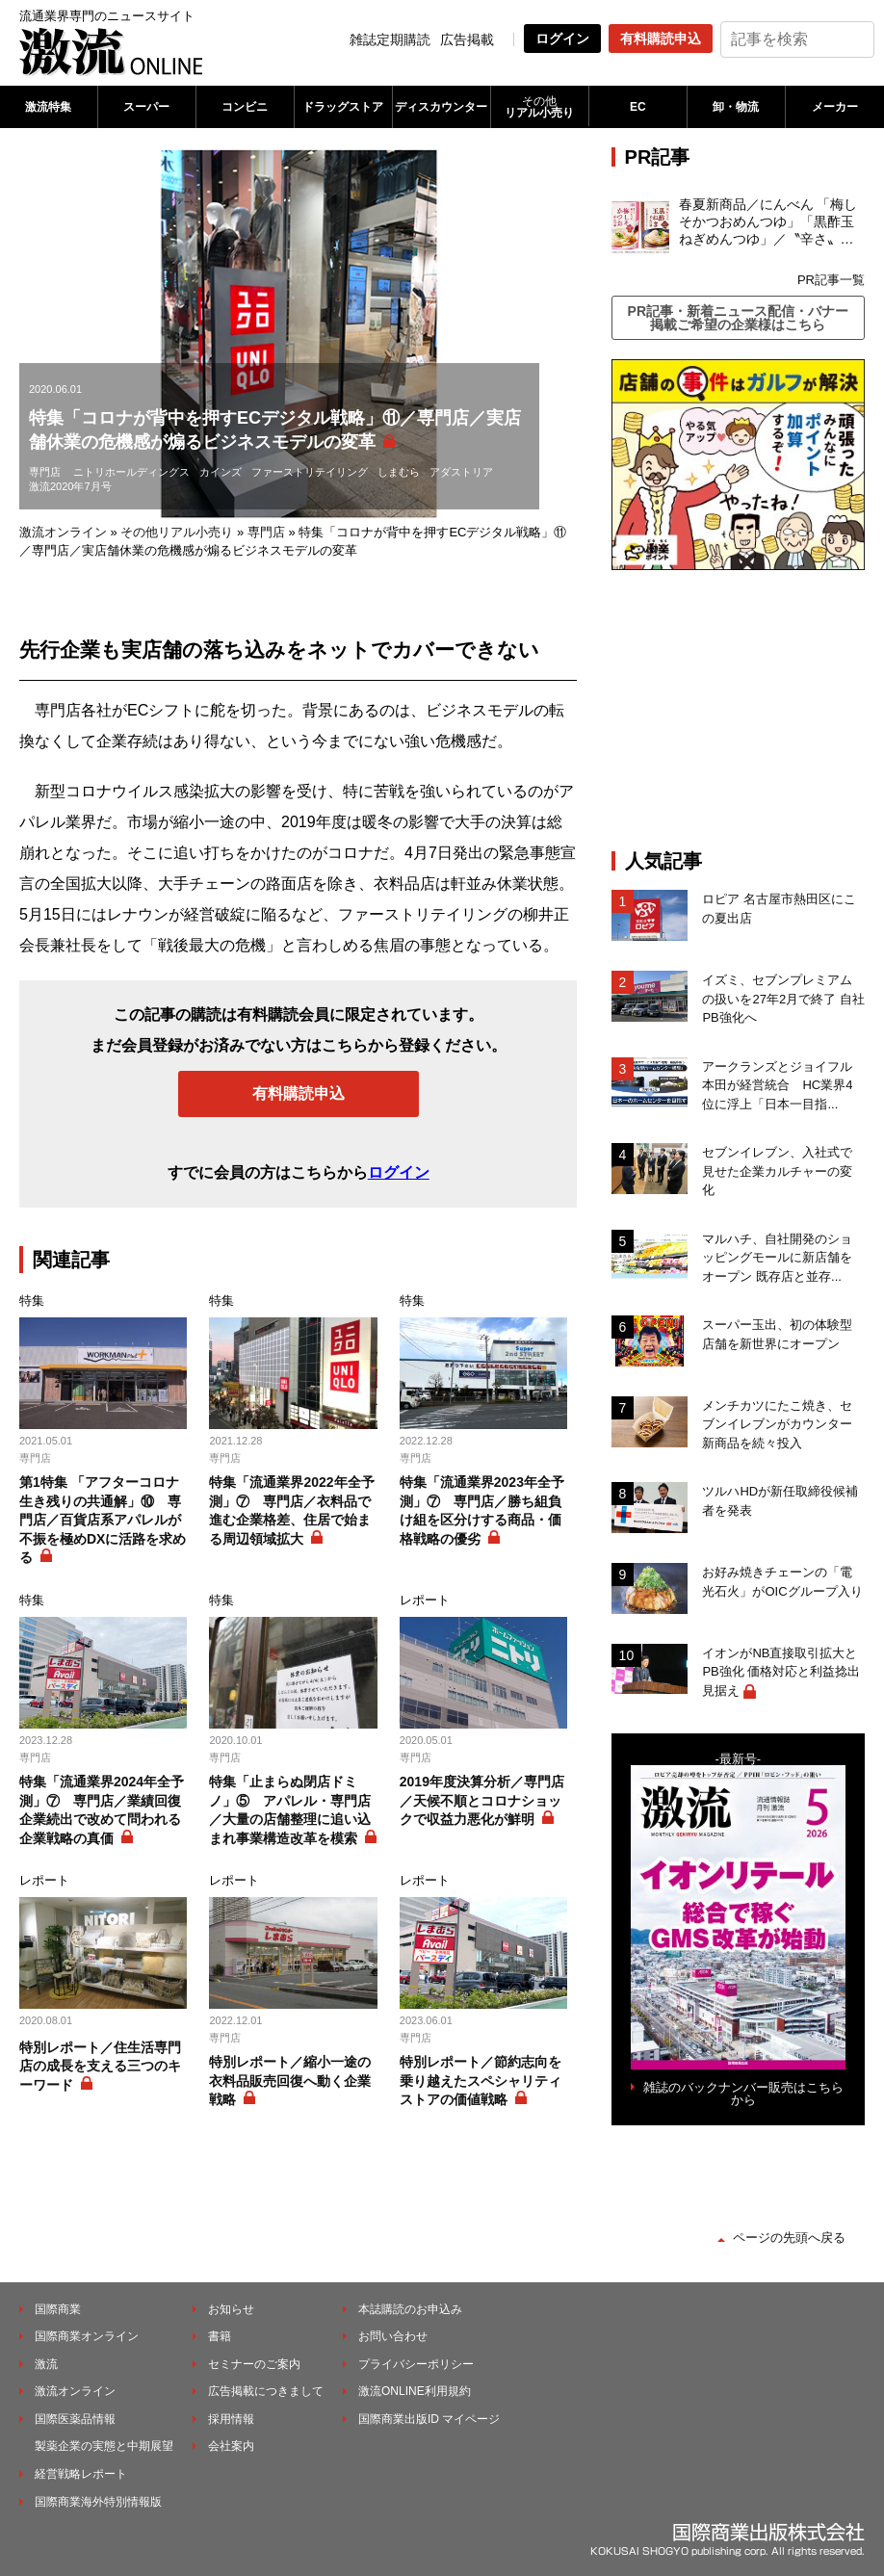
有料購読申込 (660, 38)
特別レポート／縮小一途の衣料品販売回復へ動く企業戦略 (290, 2080)
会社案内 (231, 2446)
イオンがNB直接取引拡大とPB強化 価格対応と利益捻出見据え (781, 1672)
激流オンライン (63, 532)
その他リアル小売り (176, 532)
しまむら (398, 472)
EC (638, 107)
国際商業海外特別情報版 (98, 2502)
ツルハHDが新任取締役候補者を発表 (780, 1501)
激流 (46, 2364)
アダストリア (461, 472)
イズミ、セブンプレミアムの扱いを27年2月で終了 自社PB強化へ (783, 999)
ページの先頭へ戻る (789, 2237)
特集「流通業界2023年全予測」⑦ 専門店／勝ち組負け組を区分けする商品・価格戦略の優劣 (482, 1510)
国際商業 (58, 2309)
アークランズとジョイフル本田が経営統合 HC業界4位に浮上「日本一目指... (777, 1085)
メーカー (835, 107)
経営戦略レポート (81, 2474)
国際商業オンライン (87, 2336)
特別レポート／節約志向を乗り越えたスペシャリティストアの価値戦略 (480, 2080)
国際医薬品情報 (75, 2419)
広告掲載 (467, 39)
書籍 (219, 2336)
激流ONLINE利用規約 (414, 2391)
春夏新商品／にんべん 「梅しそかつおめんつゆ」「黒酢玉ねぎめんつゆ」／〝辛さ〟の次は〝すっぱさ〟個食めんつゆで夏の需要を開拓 (768, 222)
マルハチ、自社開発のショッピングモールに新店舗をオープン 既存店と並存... (777, 1258)
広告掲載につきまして (266, 2391)
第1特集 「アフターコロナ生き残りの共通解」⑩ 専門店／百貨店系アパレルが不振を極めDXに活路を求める (102, 1519)
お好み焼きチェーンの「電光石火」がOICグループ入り (782, 1582)
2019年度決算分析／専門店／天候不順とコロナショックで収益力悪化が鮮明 (482, 1800)
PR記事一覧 (831, 280)
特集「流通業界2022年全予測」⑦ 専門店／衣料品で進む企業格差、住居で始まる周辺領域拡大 (291, 1510)
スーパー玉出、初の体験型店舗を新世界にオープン (777, 1334)
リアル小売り (539, 106)
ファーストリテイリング (309, 472)
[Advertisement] (747, 709)
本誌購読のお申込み (410, 2309)
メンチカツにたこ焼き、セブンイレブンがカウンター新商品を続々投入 (777, 1424)
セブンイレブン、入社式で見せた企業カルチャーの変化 (777, 1171)
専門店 (45, 472)
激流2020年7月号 (70, 486)
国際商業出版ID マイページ (429, 2419)
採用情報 (231, 2419)
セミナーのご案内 (254, 2364)
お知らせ (231, 2309)
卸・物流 (736, 107)
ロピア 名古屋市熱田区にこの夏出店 (779, 908)
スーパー (146, 107)
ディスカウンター (441, 107)
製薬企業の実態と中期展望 (104, 2446)
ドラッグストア (342, 107)
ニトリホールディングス (131, 472)
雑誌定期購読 (390, 39)
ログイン (562, 38)
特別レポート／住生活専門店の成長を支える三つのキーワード (100, 2066)
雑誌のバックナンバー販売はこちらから (743, 2093)
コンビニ (244, 107)
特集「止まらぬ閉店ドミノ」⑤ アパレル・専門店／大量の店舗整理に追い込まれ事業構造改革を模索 (290, 1810)
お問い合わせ (393, 2336)
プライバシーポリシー (416, 2364)
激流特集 (48, 107)
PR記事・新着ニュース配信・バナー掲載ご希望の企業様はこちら (738, 317)
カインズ (220, 472)
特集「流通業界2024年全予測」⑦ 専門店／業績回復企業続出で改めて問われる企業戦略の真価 (101, 1810)
